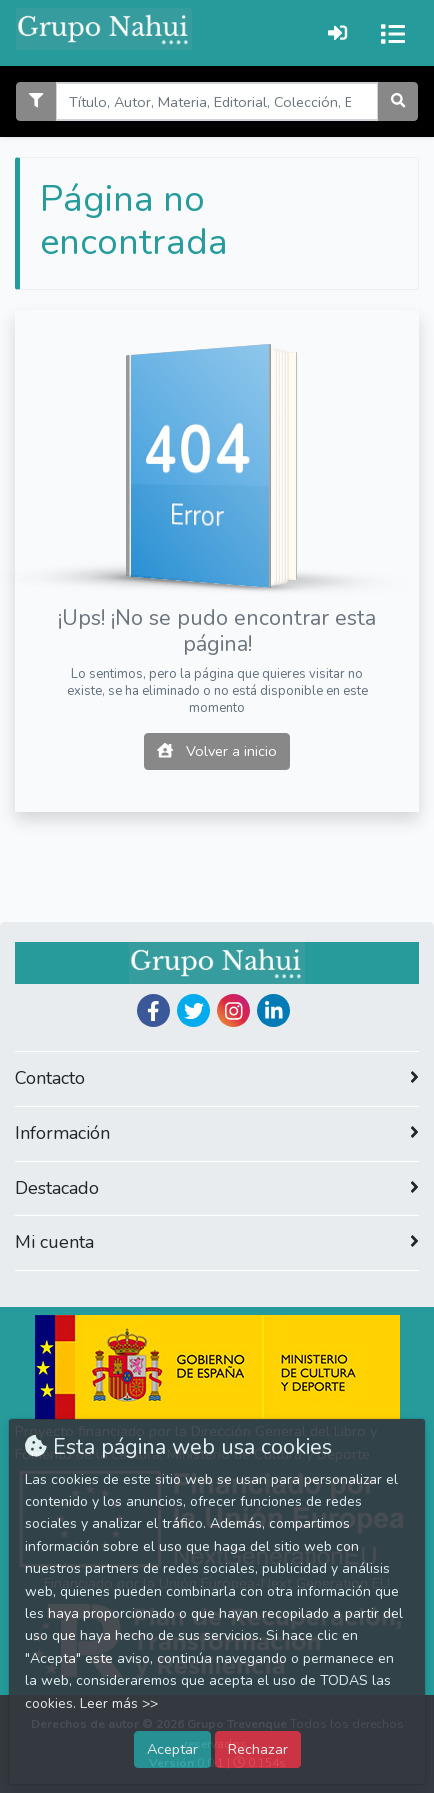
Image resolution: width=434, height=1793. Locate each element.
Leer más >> (119, 1703)
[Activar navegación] (393, 33)
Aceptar (172, 1749)
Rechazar (258, 1749)
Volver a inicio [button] (216, 751)
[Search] (216, 101)
